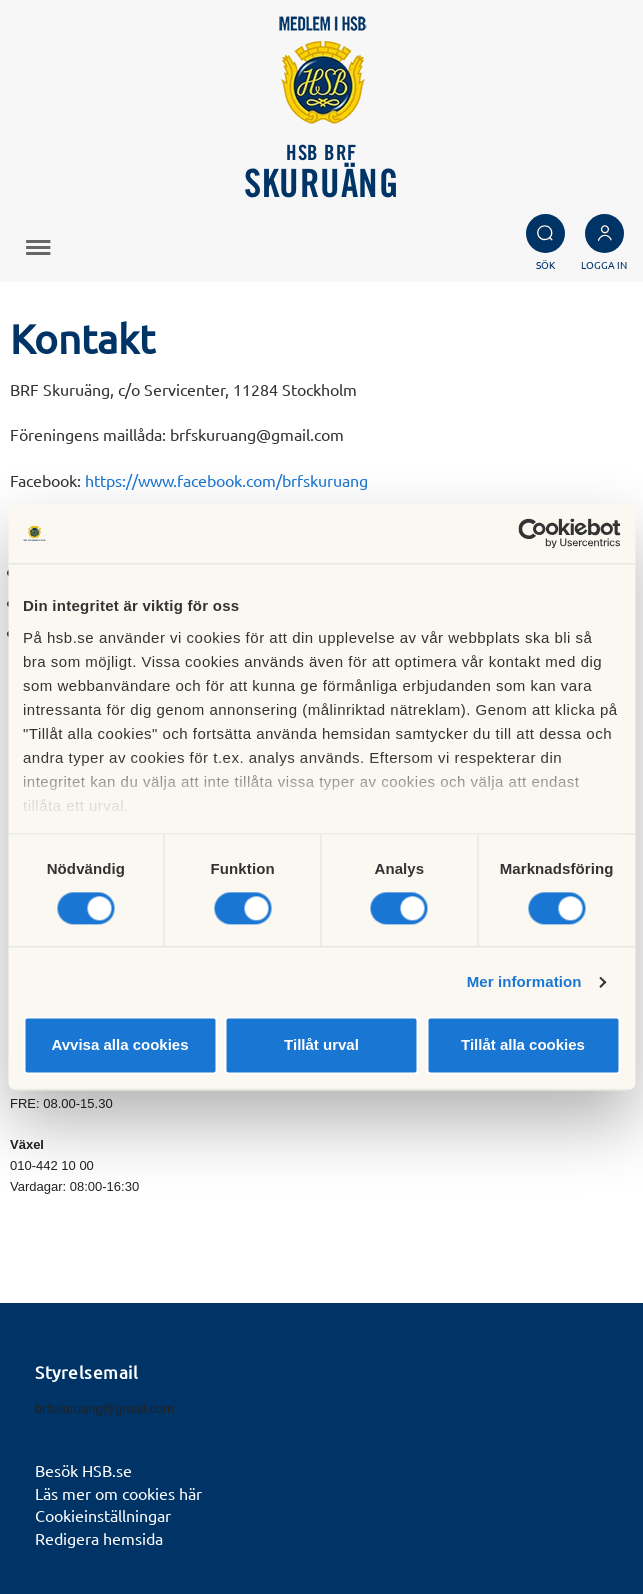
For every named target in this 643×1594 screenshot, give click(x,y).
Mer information (524, 981)
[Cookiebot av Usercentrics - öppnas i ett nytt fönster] (532, 533)
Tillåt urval (321, 1045)
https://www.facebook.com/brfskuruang (226, 480)
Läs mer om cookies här (118, 1493)
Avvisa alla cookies (119, 1045)
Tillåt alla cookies (523, 1045)
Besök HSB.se (83, 1470)
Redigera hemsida (99, 1538)
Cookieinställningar (103, 1515)
